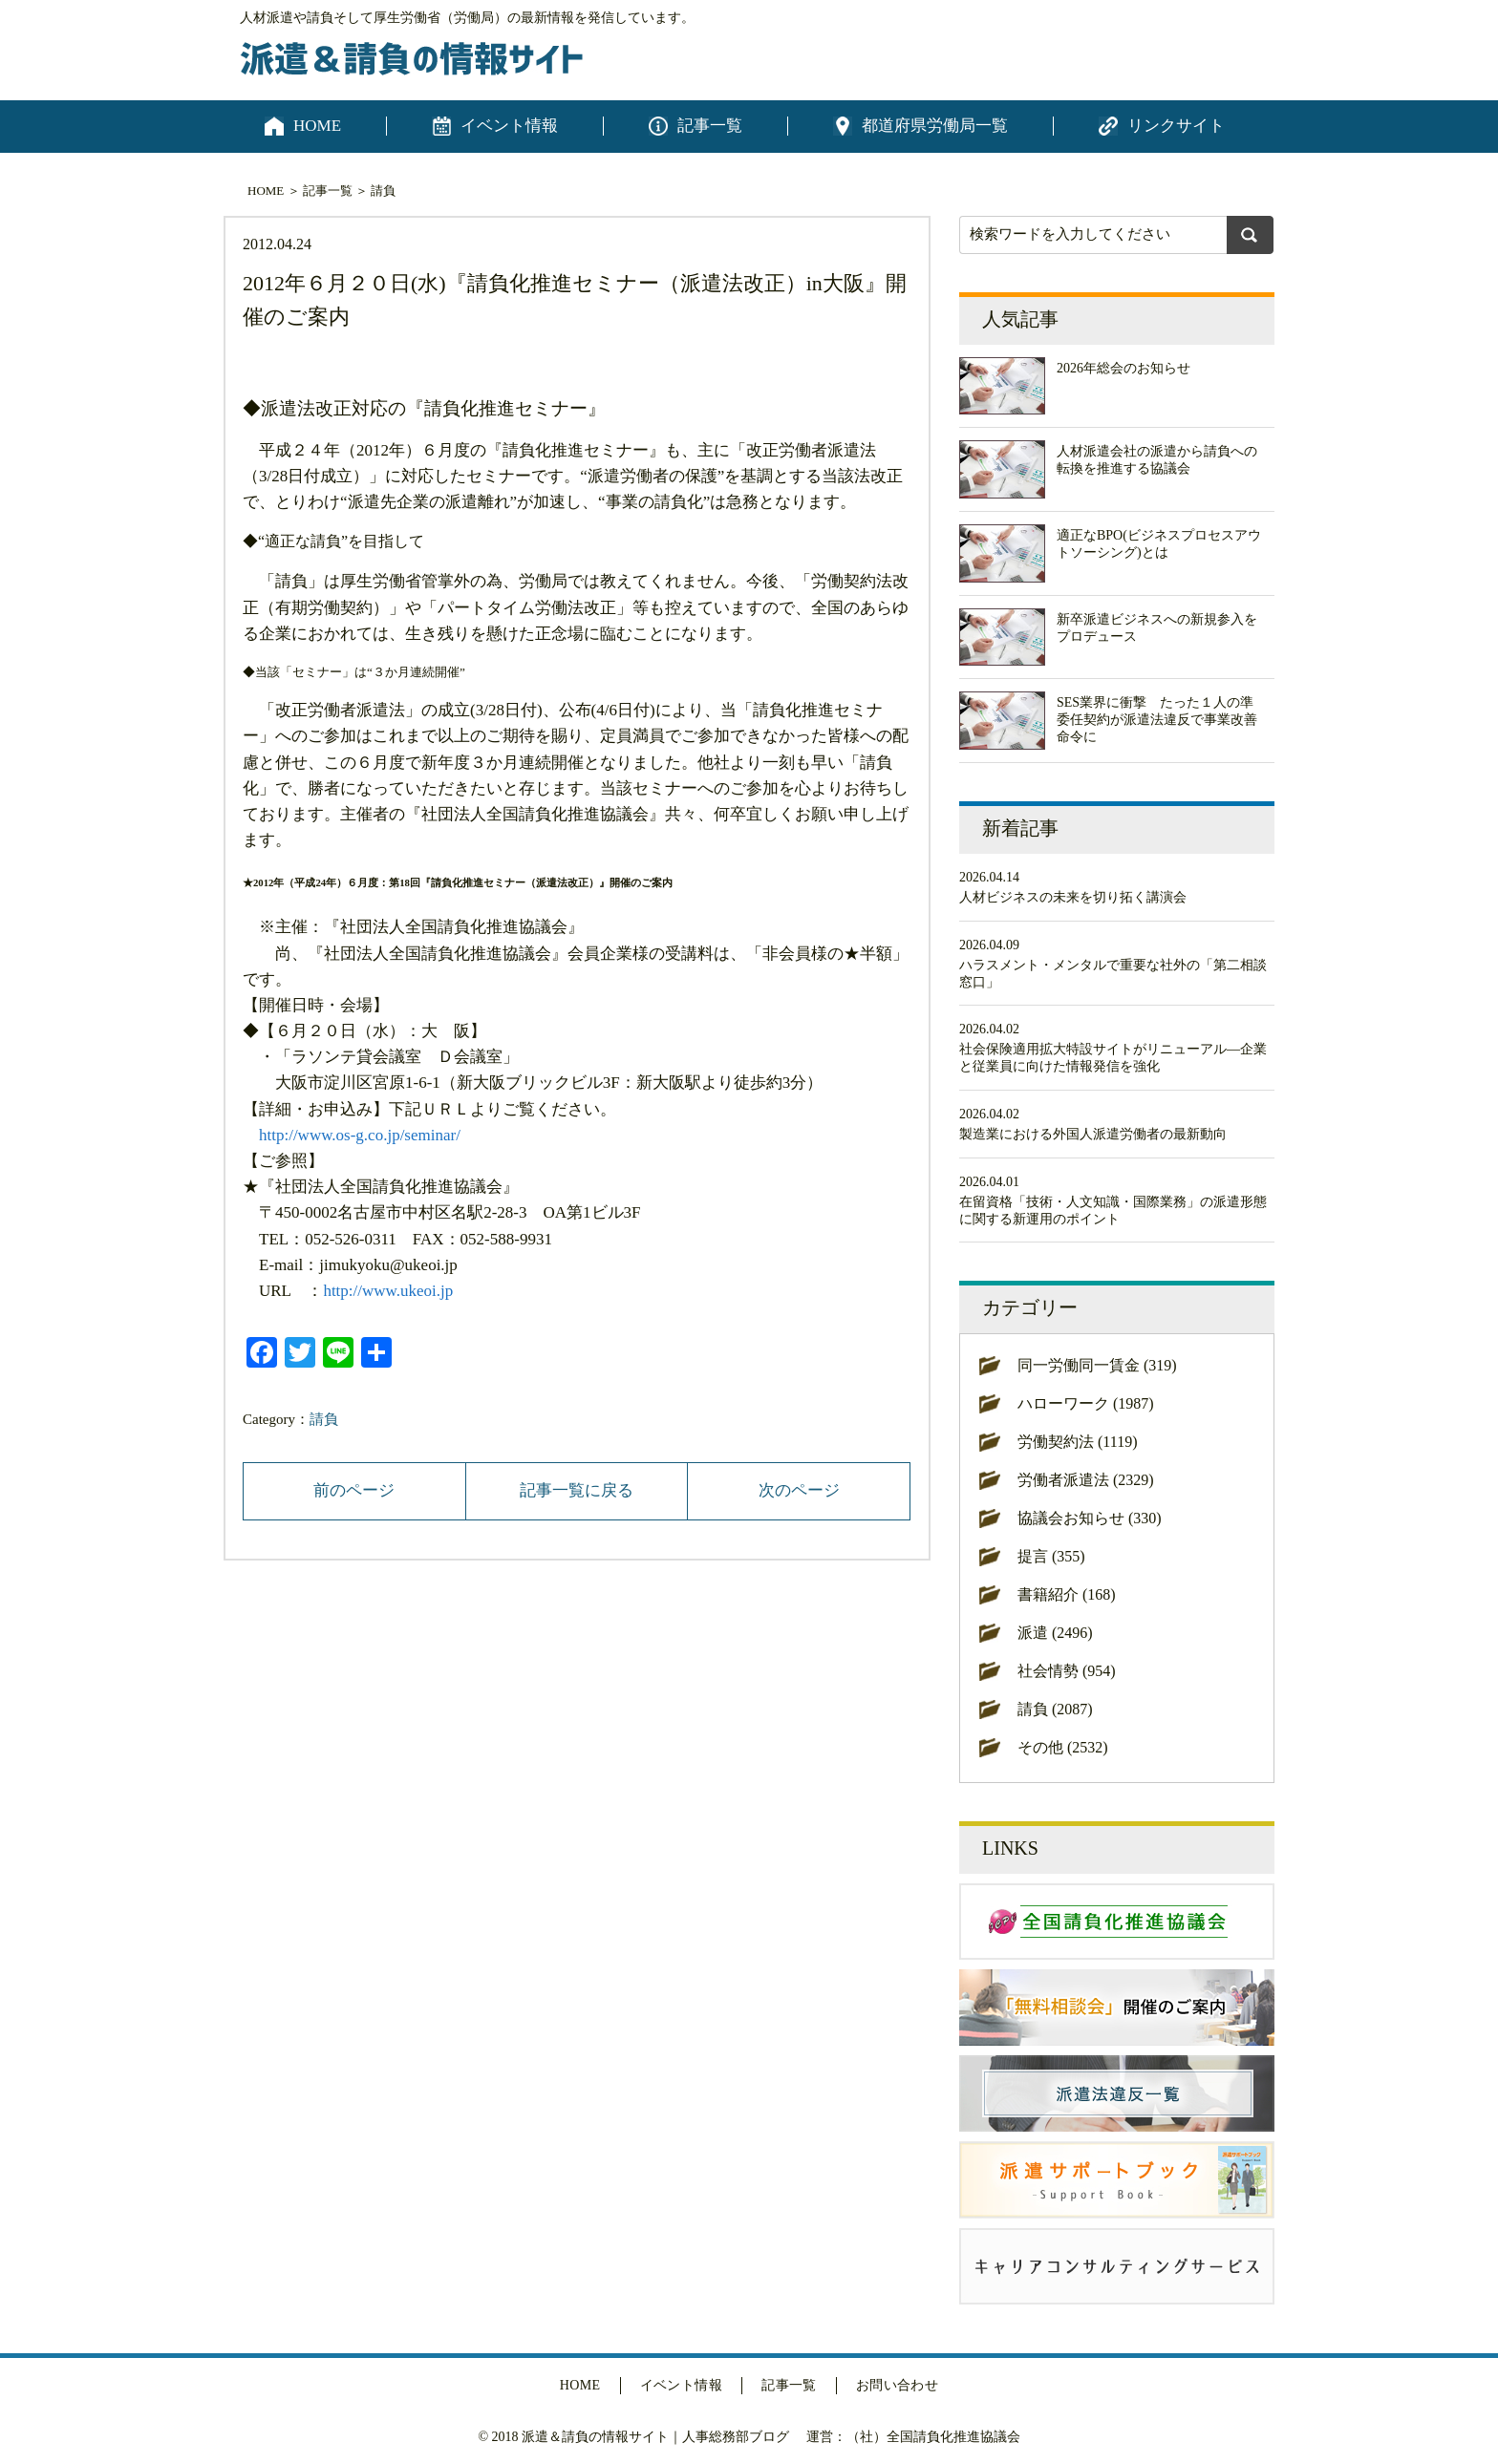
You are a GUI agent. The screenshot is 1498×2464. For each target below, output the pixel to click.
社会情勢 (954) (1066, 1671)
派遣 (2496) (1055, 1633)
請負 (383, 190)
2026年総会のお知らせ (1123, 368)
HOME (317, 126)
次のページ (799, 1490)
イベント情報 (509, 126)
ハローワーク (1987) (1085, 1403)
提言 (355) (1051, 1556)
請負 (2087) (1055, 1709)
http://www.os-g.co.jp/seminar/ (359, 1135)
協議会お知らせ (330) (1089, 1518)
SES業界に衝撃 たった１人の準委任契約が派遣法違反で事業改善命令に (1157, 719)
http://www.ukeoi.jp (388, 1291)
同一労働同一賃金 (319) (1097, 1365)
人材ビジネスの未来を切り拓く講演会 (1073, 897)
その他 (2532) (1062, 1747)
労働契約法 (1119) (1077, 1442)
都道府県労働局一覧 (935, 126)
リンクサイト (1176, 126)
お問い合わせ (897, 2385)
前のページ (354, 1490)
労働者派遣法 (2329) (1085, 1480)
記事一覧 (709, 126)
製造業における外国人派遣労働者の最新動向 (1093, 1134)
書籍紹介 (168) (1066, 1594)
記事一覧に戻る (576, 1490)
